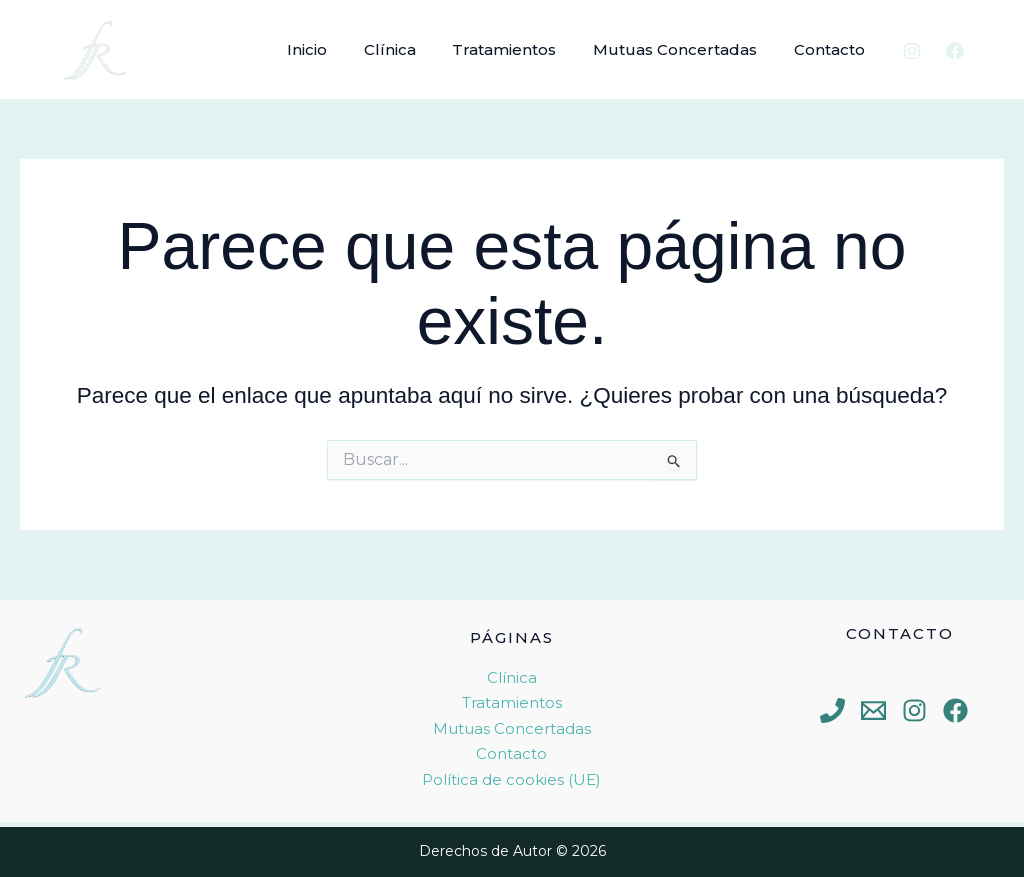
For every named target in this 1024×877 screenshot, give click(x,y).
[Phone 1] (832, 710)
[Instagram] (912, 51)
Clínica (413, 49)
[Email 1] (873, 710)
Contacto (832, 49)
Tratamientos (521, 49)
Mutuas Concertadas (685, 49)
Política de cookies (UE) (511, 779)
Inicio (337, 49)
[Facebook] (955, 51)
